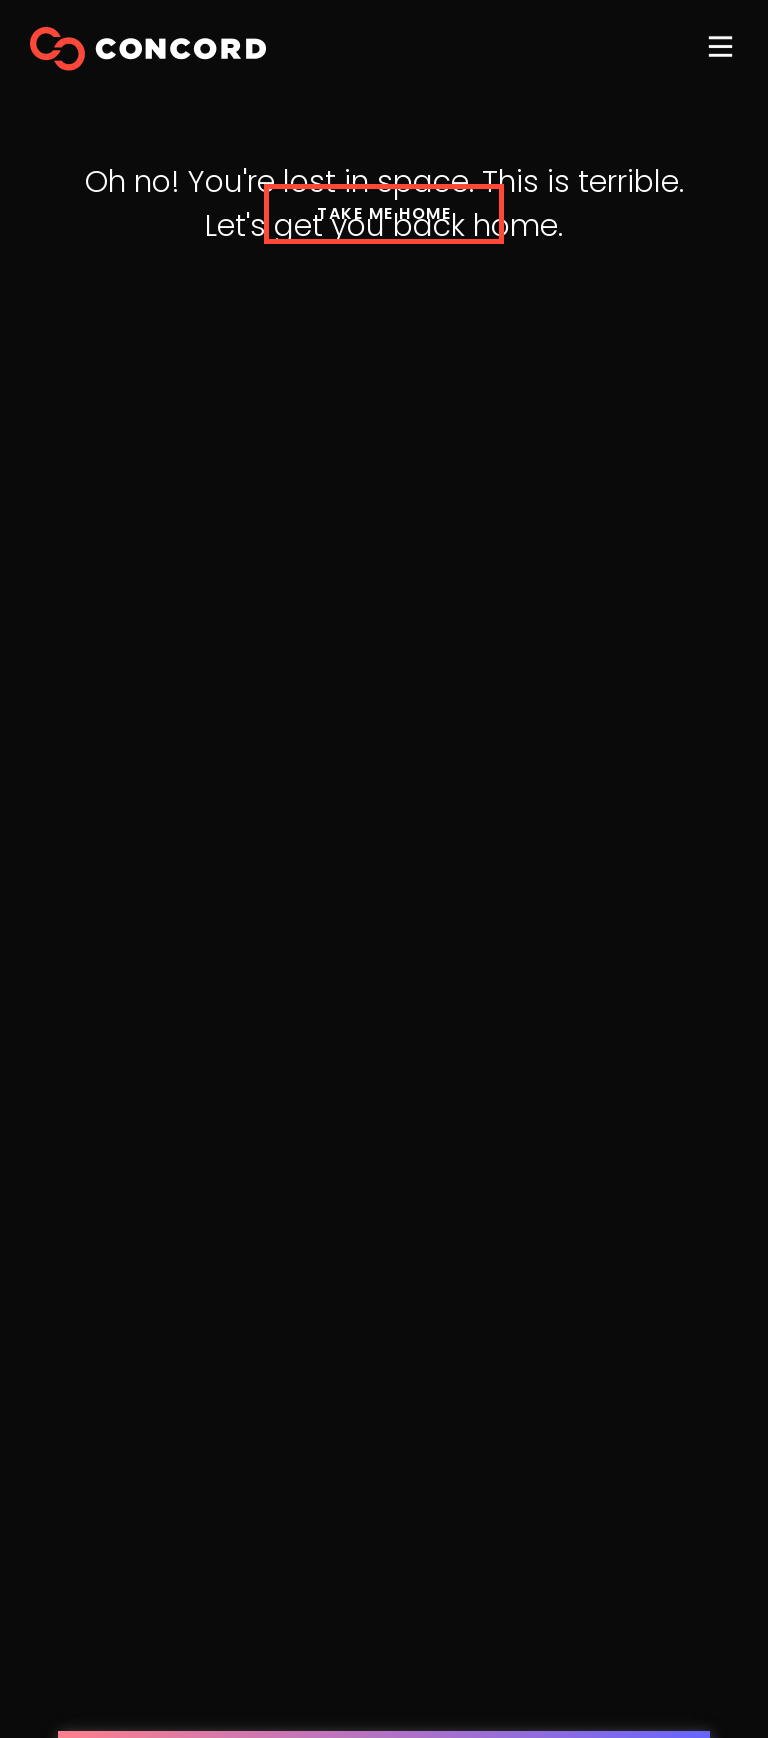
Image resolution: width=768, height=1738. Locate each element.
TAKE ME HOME (384, 213)
